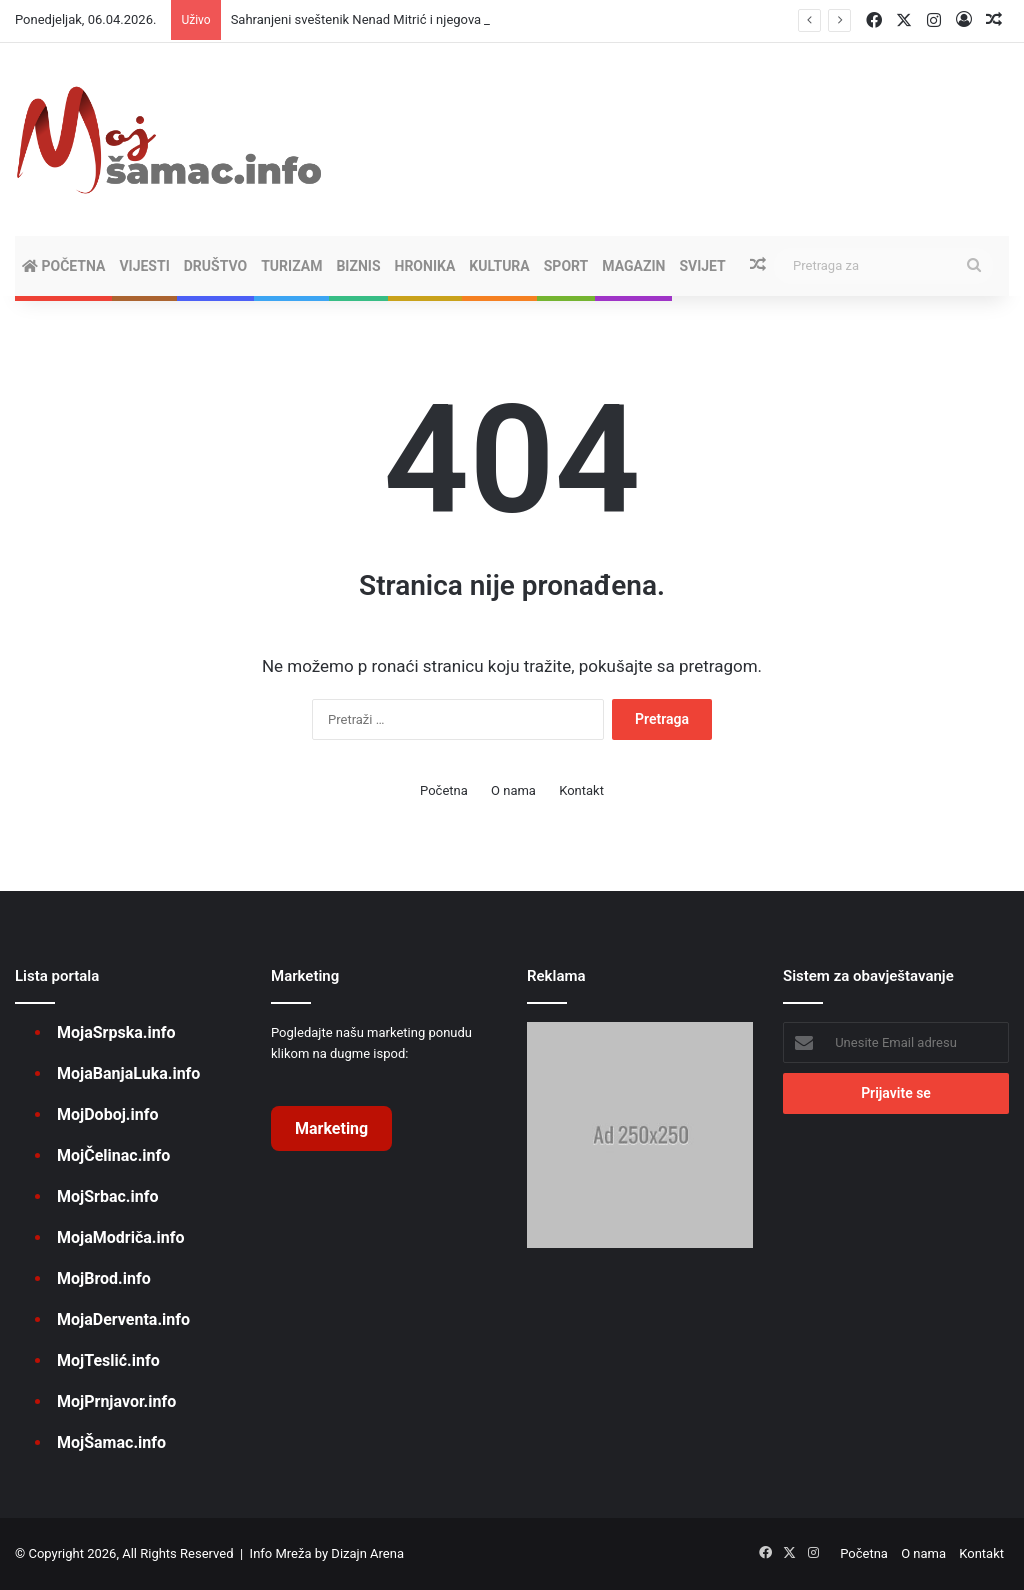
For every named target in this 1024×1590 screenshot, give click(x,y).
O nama (513, 790)
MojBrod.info (104, 1278)
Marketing (331, 1128)
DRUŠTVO (215, 266)
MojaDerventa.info (123, 1319)
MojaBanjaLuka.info (128, 1073)
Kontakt (581, 790)
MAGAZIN (633, 266)
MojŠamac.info (111, 1442)
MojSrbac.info (107, 1196)
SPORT (566, 266)
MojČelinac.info (113, 1155)
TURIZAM (291, 266)
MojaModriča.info (120, 1237)
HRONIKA (425, 266)
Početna (63, 266)
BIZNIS (358, 266)
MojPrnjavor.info (116, 1401)
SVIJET (702, 266)
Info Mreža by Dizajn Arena (327, 1553)
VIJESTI (144, 266)
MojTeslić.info (108, 1360)
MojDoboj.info (107, 1114)
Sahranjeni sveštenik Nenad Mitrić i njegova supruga (381, 19)
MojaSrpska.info (116, 1032)
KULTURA (499, 266)
